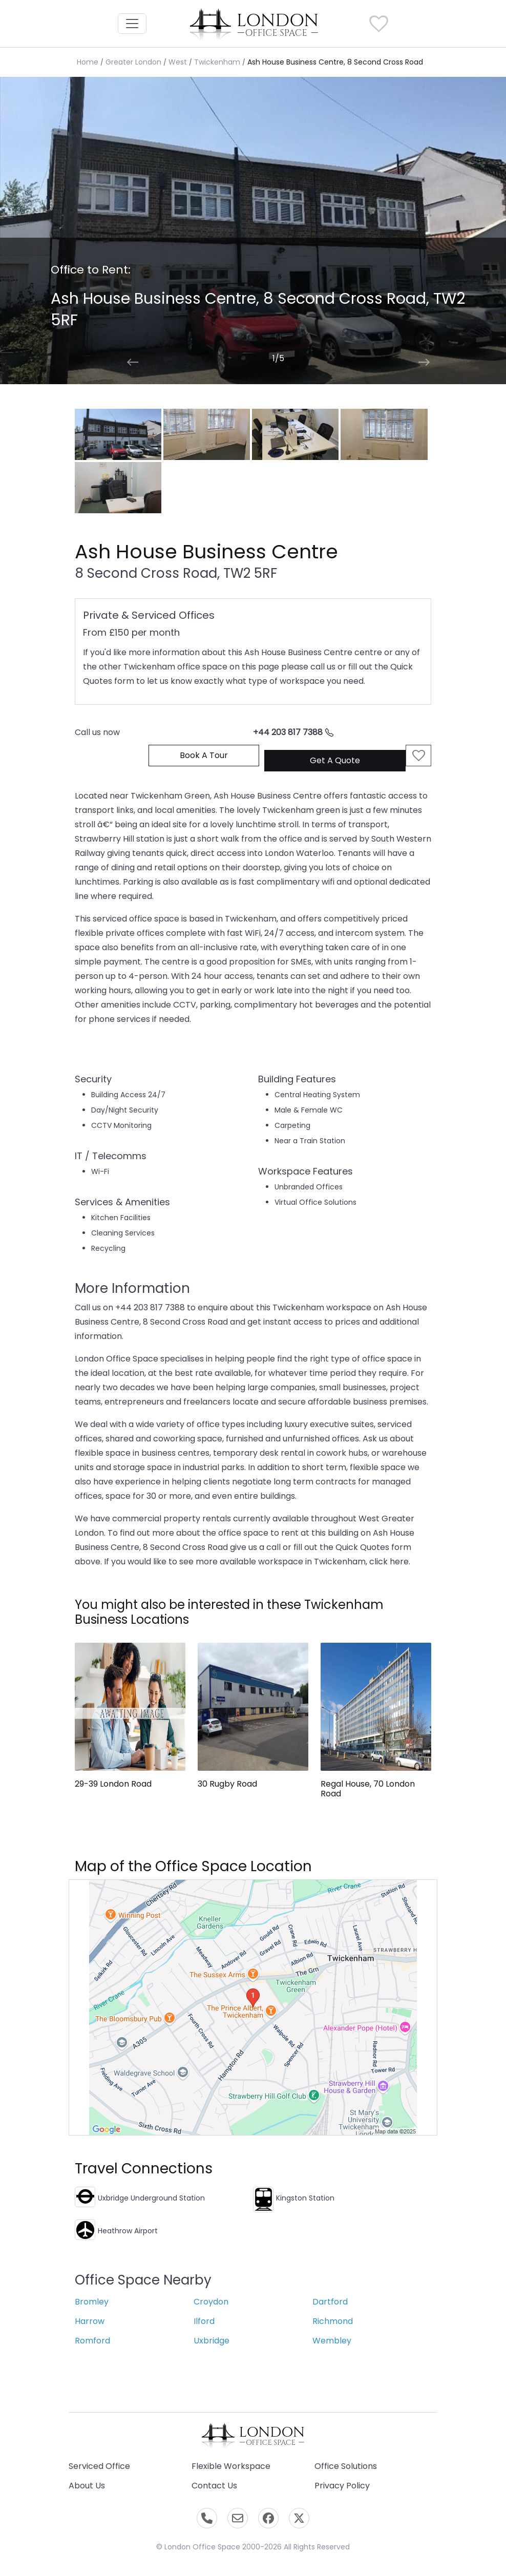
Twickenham (217, 62)
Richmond (332, 2321)
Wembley (331, 2341)
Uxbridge (211, 2341)
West (177, 62)
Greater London (133, 62)
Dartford (330, 2302)
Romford (92, 2341)
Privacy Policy (342, 2485)
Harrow (89, 2321)
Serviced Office (99, 2466)
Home (87, 62)
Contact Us (214, 2485)
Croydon (211, 2302)
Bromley (92, 2302)
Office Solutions (345, 2466)
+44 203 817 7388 (293, 732)
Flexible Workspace (231, 2466)
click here (389, 1561)
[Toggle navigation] (132, 23)
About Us (87, 2485)
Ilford (204, 2321)
